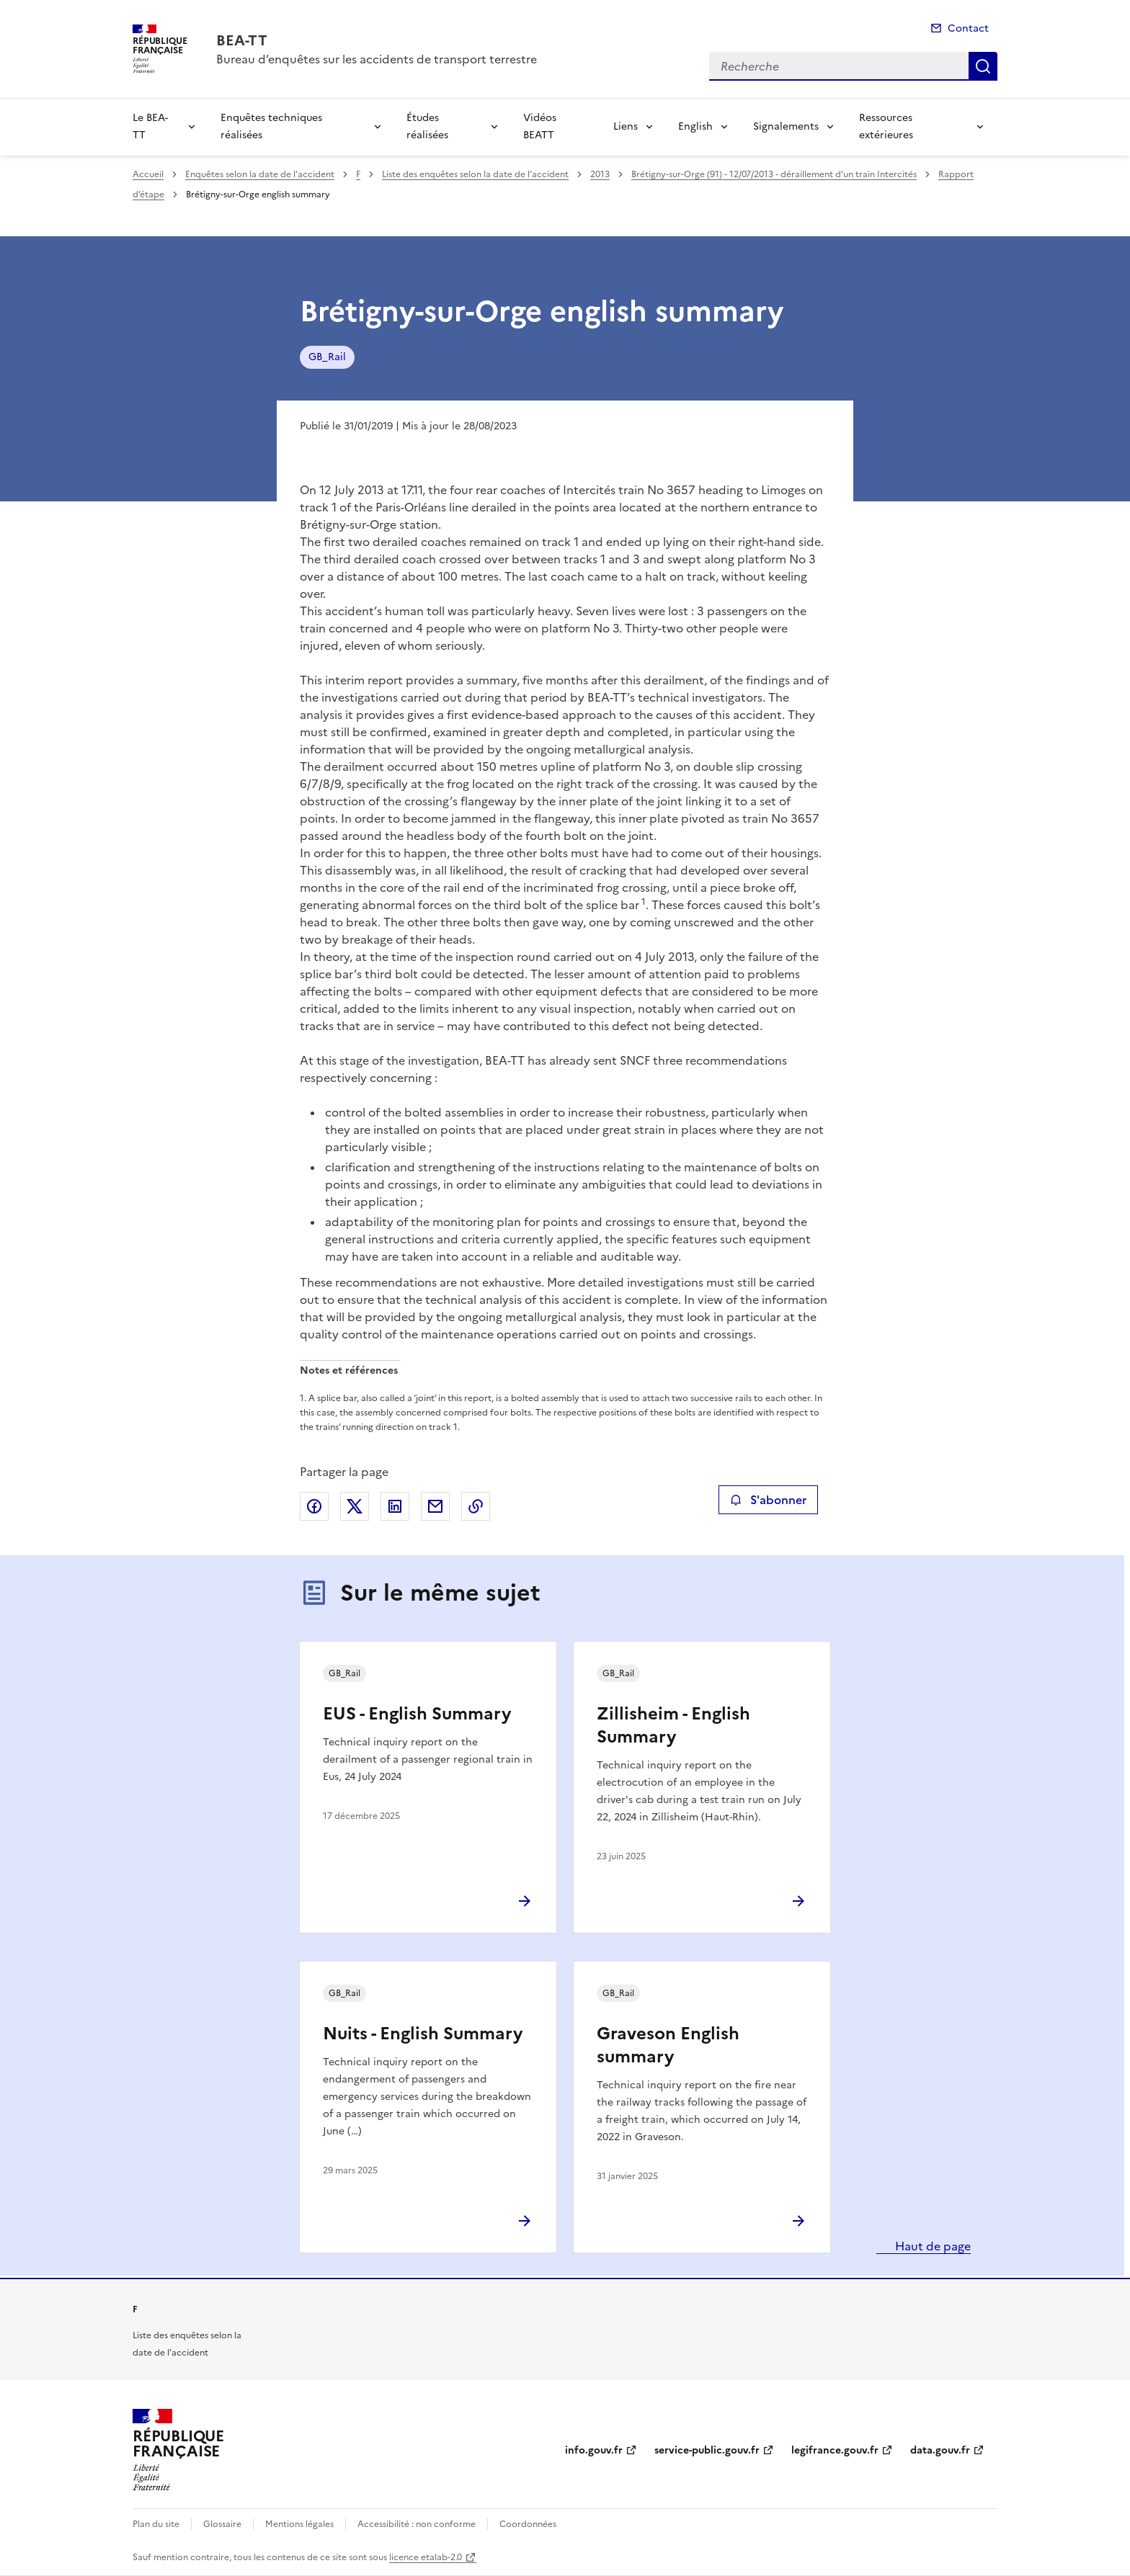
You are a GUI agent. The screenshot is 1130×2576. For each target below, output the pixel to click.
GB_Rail (327, 357)
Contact (968, 28)
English (695, 126)
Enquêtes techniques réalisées (271, 126)
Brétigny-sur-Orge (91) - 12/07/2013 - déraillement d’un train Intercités (774, 174)
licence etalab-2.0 (425, 2557)
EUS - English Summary (417, 1714)
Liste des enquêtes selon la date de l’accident (475, 174)
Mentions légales (299, 2524)
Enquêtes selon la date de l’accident (259, 174)
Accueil (148, 174)
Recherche (983, 66)
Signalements (786, 126)
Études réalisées (427, 126)
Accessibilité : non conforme (416, 2524)
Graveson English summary (668, 2045)
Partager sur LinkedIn (395, 1506)
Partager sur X (354, 1506)
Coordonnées (527, 2524)
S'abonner (768, 1499)
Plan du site (156, 2524)
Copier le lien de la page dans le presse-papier (475, 1506)
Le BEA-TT (150, 126)
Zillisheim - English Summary (673, 1725)
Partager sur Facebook (314, 1506)
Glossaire (222, 2524)
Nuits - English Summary (422, 2034)
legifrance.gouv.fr (834, 2450)
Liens (625, 126)
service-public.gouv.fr (707, 2450)
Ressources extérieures (886, 126)
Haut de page (931, 2246)
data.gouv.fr (940, 2450)
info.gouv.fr (594, 2450)
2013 (600, 174)
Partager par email (435, 1506)
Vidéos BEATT (539, 126)
